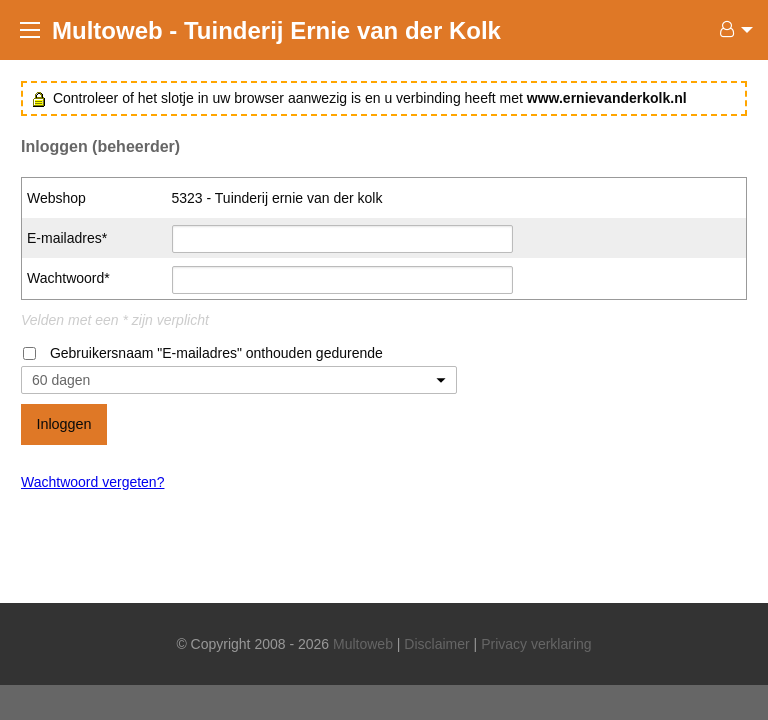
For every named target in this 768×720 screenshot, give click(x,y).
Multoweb (363, 644)
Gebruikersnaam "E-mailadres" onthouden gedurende (216, 353)
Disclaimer (436, 644)
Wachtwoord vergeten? (92, 482)
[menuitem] (731, 30)
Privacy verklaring (536, 644)
